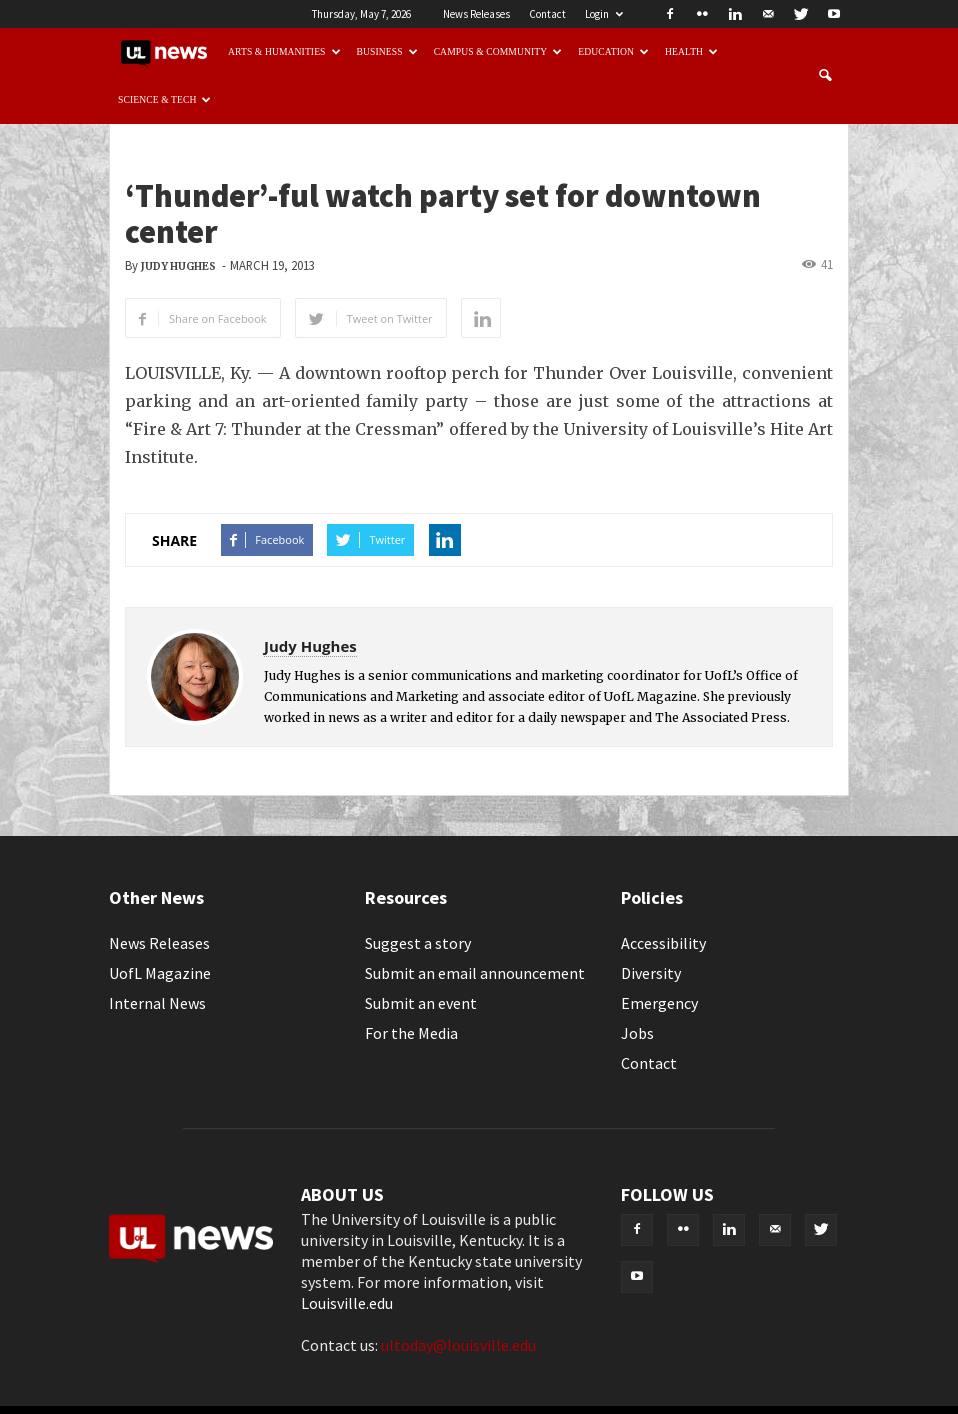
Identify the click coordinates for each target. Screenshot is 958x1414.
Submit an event (421, 1003)
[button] (825, 76)
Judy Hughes (178, 266)
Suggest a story (418, 943)
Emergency (659, 1003)
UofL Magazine (160, 973)
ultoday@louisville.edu (458, 1345)
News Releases (476, 14)
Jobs (637, 1033)
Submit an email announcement (475, 973)
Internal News (157, 1003)
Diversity (651, 973)
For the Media (411, 1033)
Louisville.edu (347, 1303)
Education (613, 51)
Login (604, 14)
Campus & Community (498, 51)
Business (387, 51)
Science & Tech (165, 99)
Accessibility (663, 943)
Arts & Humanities (284, 51)
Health (691, 51)
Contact (547, 14)
